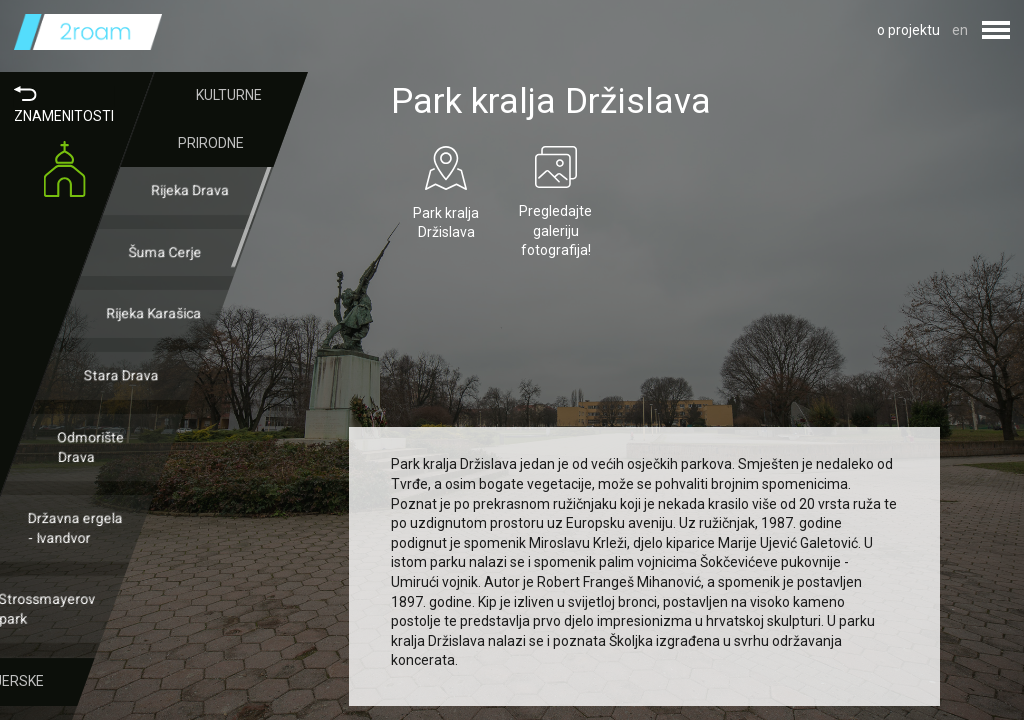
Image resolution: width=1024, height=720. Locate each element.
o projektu (908, 30)
